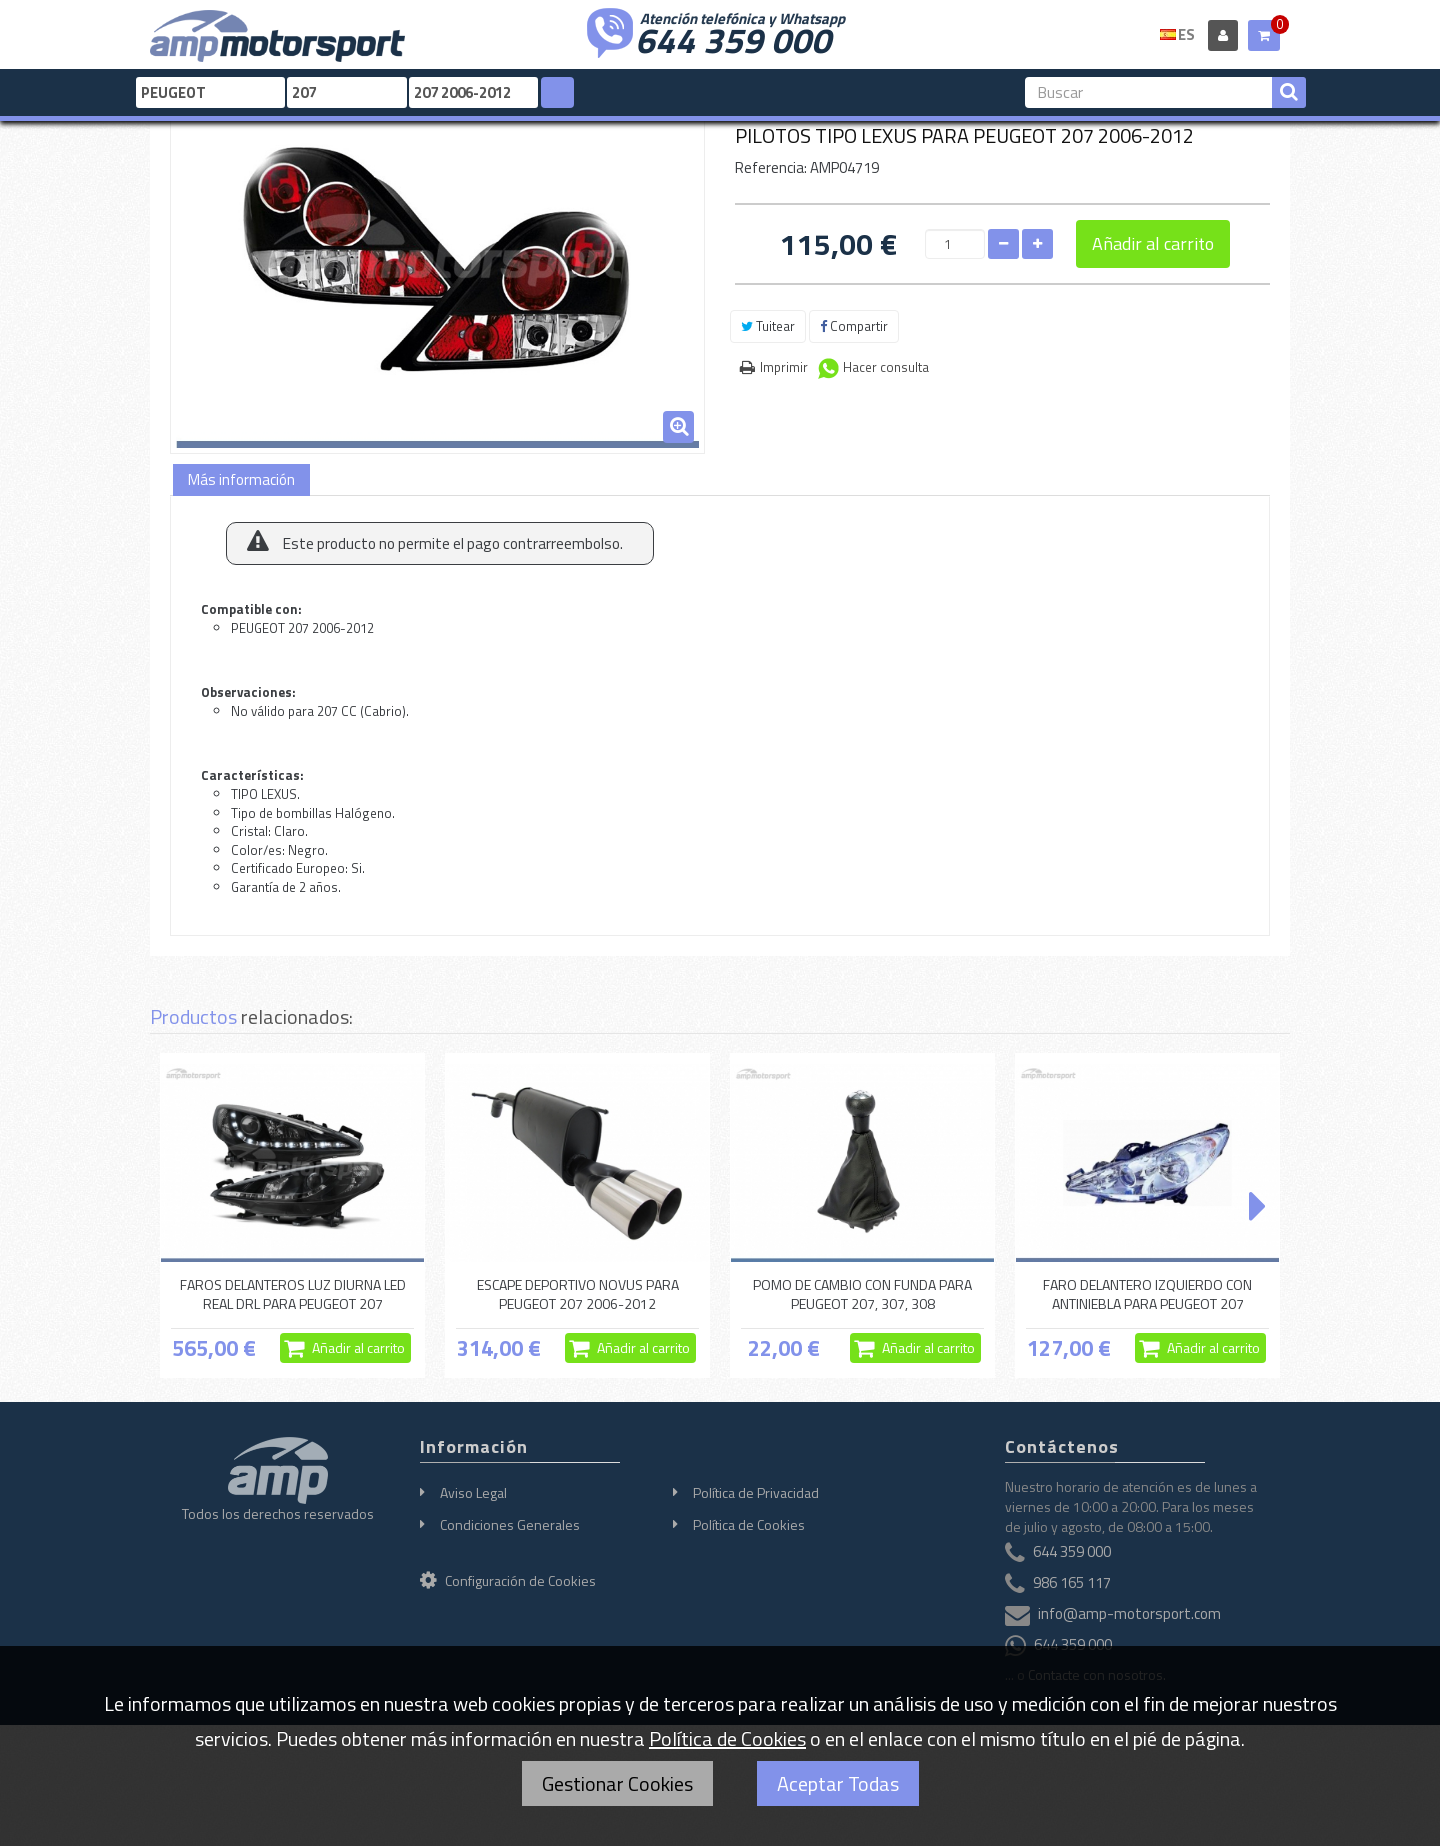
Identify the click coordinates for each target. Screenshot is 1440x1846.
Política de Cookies (749, 1524)
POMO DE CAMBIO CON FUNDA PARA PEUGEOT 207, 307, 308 (862, 1293)
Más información (241, 479)
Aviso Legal (473, 1492)
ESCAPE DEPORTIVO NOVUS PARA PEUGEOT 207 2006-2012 (578, 1293)
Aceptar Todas (838, 1783)
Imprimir (784, 367)
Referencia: (771, 167)
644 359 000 (733, 38)
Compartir (854, 326)
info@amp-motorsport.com (1129, 1613)
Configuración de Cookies (508, 1580)
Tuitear (768, 326)
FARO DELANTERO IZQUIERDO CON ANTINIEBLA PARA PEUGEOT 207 (1147, 1293)
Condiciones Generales (510, 1524)
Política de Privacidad (756, 1492)
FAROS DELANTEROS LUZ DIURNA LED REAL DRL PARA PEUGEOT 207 (293, 1293)
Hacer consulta (886, 367)
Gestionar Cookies (617, 1783)
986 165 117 (1072, 1582)
